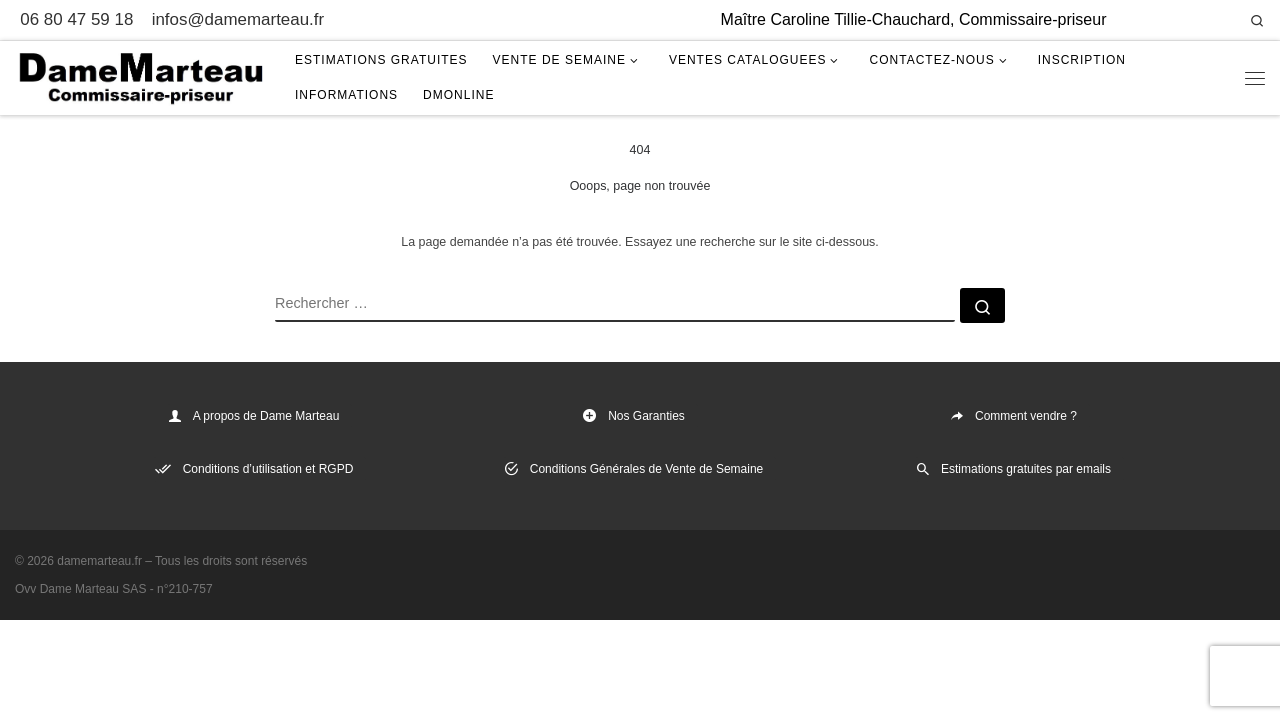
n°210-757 (185, 589)
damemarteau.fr (99, 561)
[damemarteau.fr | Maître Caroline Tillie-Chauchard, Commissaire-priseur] (140, 76)
